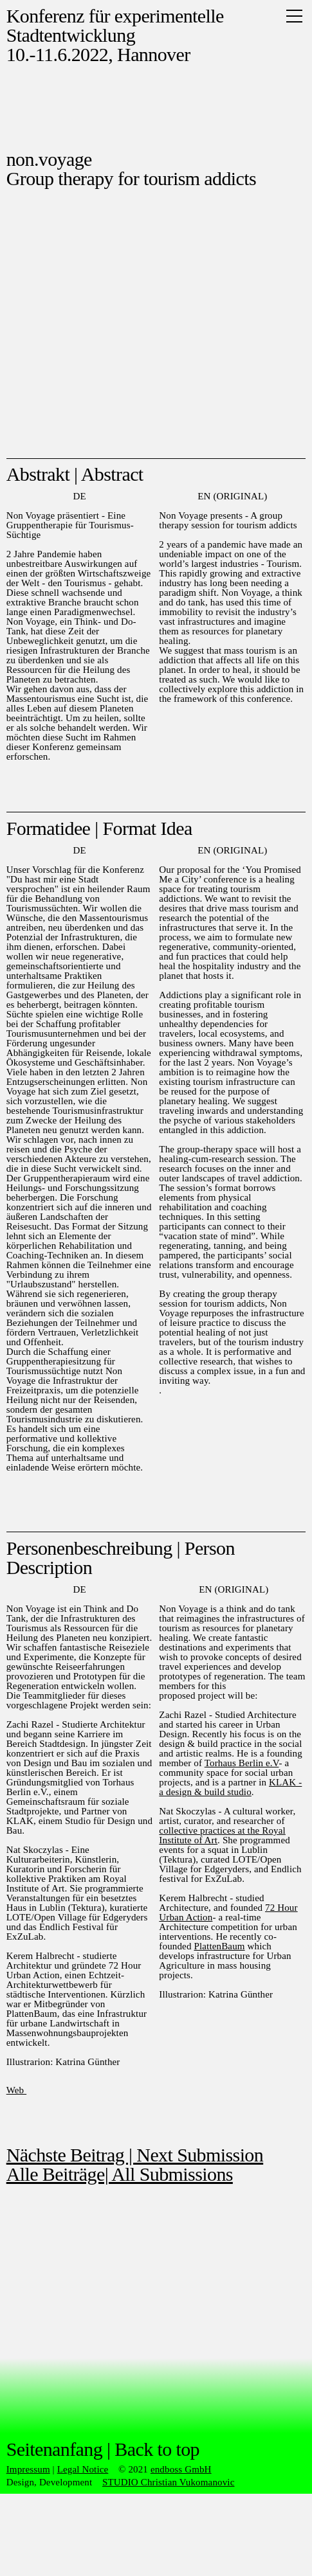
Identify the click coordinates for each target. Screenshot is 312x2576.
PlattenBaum (219, 1946)
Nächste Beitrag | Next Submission (134, 2154)
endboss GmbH (181, 2469)
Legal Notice (83, 2469)
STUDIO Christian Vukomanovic (168, 2482)
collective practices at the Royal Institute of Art (222, 1835)
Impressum (28, 2469)
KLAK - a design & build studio (230, 1787)
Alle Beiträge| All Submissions (119, 2174)
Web (16, 2090)
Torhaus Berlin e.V (242, 1763)
